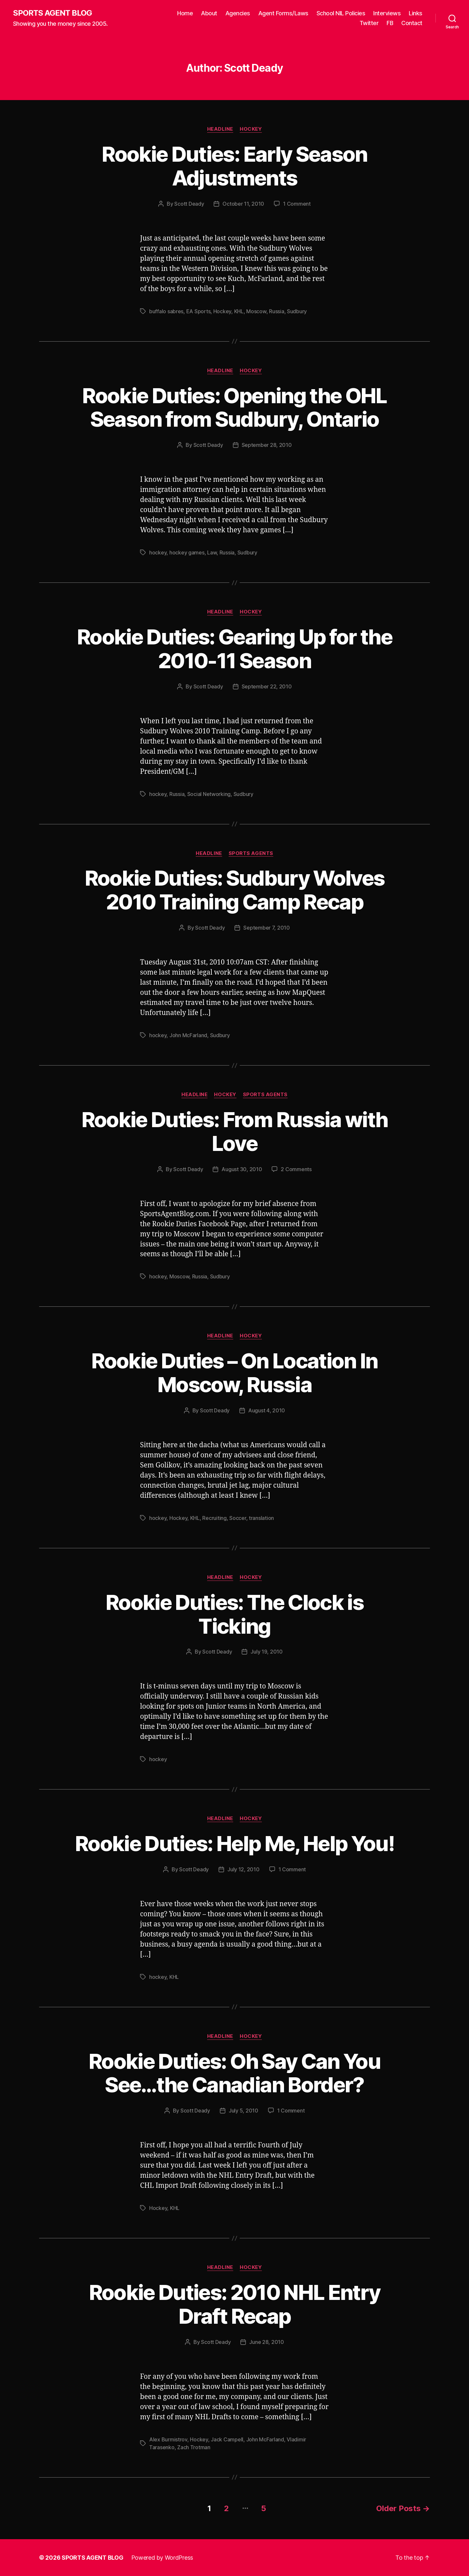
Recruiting (214, 1518)
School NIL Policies (341, 13)
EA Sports (198, 311)
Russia (276, 311)
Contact (411, 23)
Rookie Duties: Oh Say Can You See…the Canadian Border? (234, 2073)
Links (415, 13)
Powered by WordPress (162, 2557)
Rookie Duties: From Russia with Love (234, 1131)
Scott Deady (189, 203)
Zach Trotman (193, 2447)
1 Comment (297, 203)
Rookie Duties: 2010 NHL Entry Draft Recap (234, 2304)
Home (185, 13)
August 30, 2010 (241, 1169)
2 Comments (296, 1169)
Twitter (369, 23)
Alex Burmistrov (168, 2439)
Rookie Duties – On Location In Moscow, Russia (234, 1372)
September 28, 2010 (267, 445)
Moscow (256, 311)
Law (212, 552)
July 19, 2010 (266, 1651)
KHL (239, 311)
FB (390, 23)
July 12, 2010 (243, 1869)
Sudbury (297, 311)
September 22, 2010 (267, 686)
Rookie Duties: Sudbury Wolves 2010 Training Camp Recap (235, 889)
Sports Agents (251, 853)
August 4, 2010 (266, 1410)
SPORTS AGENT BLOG (52, 13)
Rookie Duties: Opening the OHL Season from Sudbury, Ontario (234, 407)
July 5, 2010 (243, 2110)
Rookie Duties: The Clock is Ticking (234, 1614)
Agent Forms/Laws (283, 13)
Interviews (387, 13)
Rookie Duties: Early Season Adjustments (234, 165)
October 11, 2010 (243, 203)
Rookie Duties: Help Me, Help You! (234, 1843)
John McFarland (188, 1035)
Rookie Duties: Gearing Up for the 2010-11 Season (234, 648)
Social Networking (209, 794)
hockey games (187, 552)
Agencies (237, 13)
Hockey (251, 129)
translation (261, 1518)
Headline (220, 129)
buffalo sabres (166, 311)
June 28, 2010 (266, 2342)
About (209, 13)
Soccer (237, 1518)
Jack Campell (227, 2439)
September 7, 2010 (266, 927)
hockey (157, 552)
